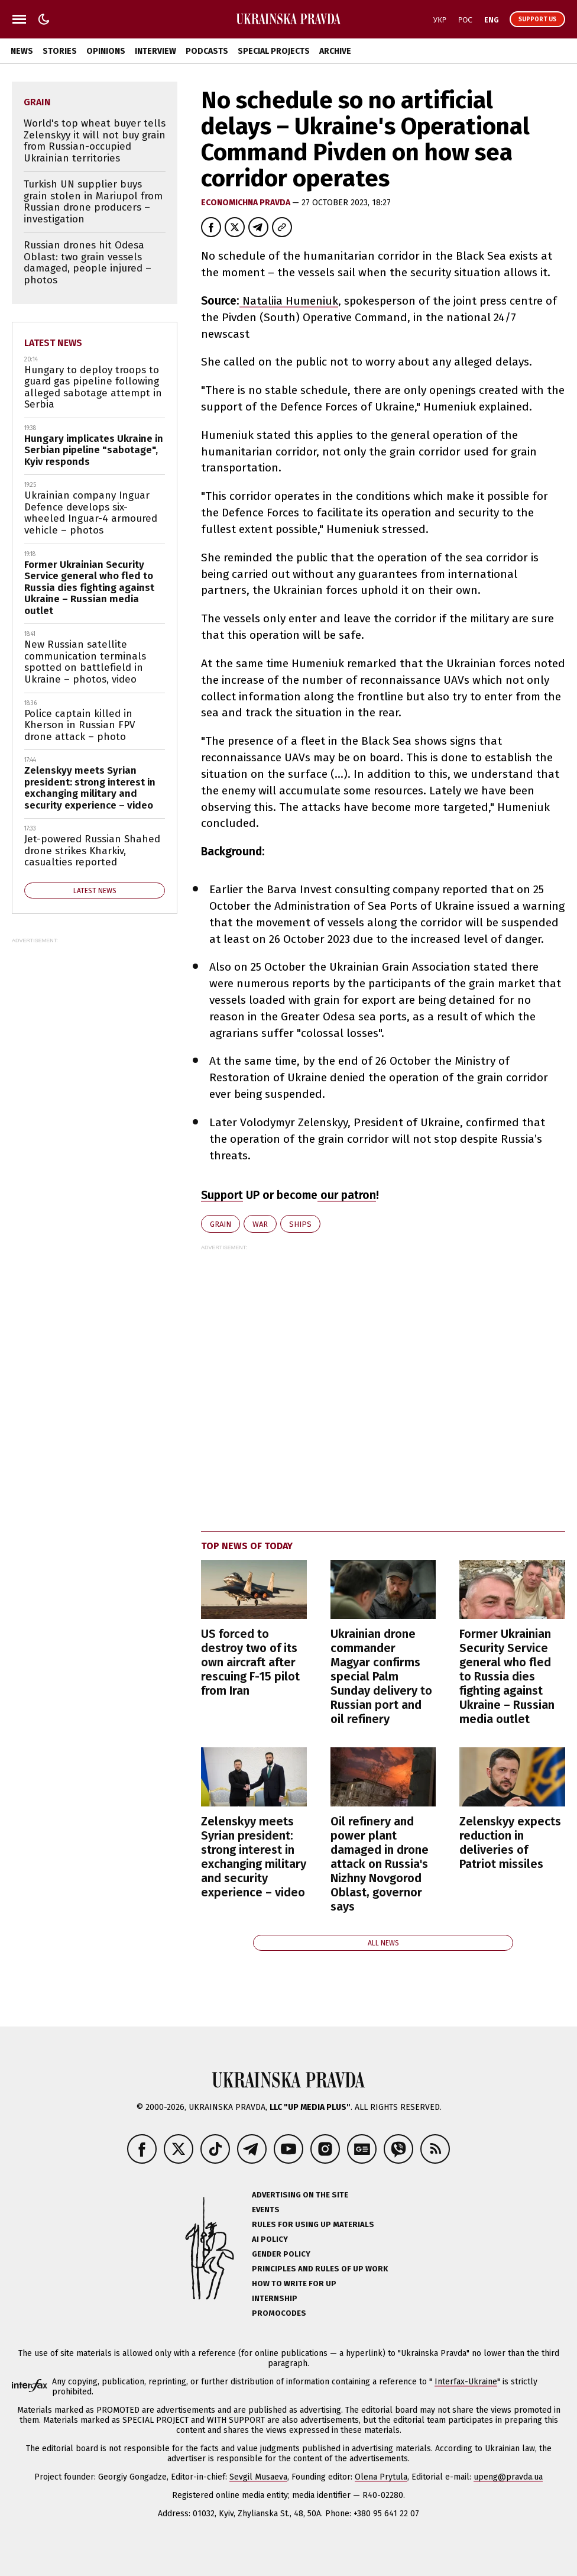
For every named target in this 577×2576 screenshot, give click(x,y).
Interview (155, 51)
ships (300, 1224)
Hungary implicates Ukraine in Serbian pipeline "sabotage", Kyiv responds (93, 450)
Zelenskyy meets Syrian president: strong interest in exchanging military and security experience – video (253, 1856)
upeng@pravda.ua (508, 2477)
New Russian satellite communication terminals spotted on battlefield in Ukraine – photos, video (85, 662)
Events (266, 2209)
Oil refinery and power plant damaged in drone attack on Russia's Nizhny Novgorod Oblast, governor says (379, 1864)
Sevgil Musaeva (258, 2477)
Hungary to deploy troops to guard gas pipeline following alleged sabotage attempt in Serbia (93, 387)
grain (220, 1224)
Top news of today (247, 1546)
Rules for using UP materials (313, 2224)
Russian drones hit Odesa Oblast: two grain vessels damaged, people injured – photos (87, 262)
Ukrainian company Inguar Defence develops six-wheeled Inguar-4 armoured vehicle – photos (90, 512)
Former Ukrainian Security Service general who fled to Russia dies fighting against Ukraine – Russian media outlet (507, 1676)
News (22, 51)
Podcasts (207, 51)
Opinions (105, 51)
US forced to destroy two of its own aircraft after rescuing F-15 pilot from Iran (250, 1662)
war (260, 1224)
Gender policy (281, 2253)
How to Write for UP (294, 2283)
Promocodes (279, 2313)
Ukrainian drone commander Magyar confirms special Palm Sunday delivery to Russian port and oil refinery (381, 1676)
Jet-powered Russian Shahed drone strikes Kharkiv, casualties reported (92, 850)
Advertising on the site (300, 2194)
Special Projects (274, 51)
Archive (335, 51)
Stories (60, 51)
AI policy (270, 2239)
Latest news (53, 342)
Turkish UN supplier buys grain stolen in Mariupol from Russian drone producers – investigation (93, 201)
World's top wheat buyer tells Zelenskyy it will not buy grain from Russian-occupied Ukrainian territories (95, 140)
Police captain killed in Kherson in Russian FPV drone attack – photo (79, 725)
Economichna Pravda (246, 203)
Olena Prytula (381, 2477)
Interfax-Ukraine (466, 2382)
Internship (274, 2298)
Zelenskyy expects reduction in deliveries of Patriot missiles (510, 1842)
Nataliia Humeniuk (288, 301)
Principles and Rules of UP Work (320, 2268)
